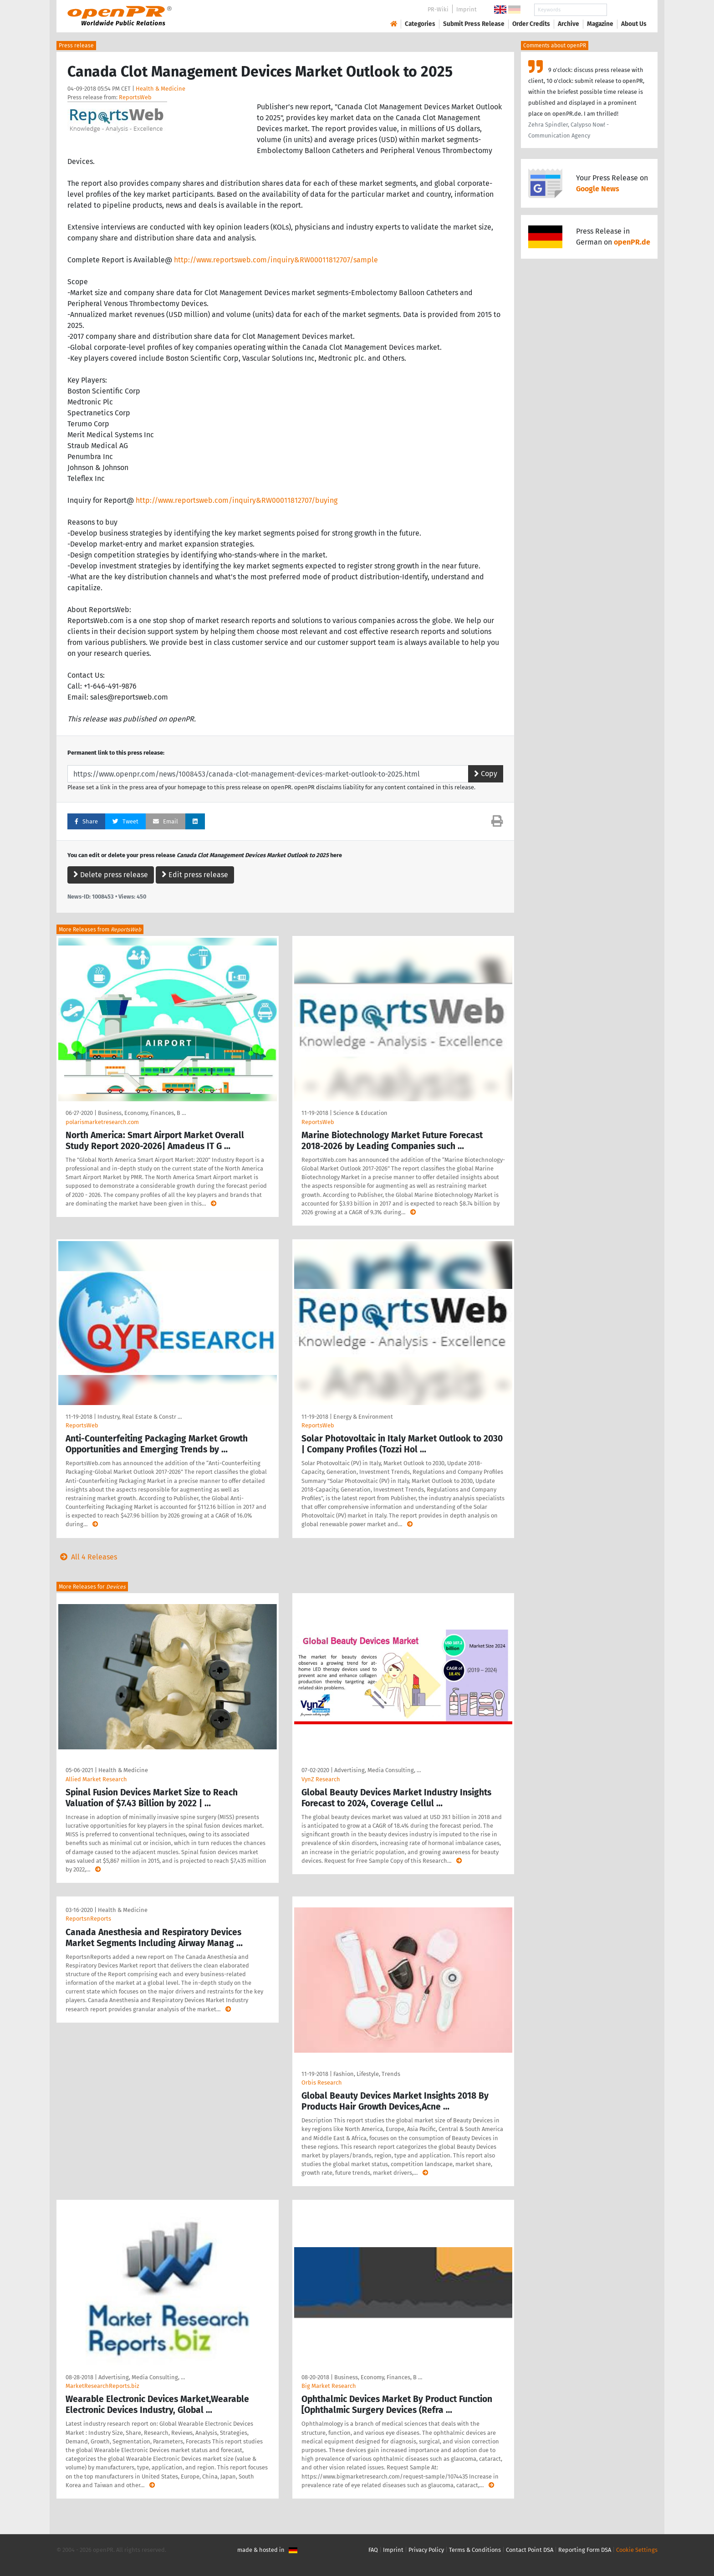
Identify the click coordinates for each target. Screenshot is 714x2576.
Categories (420, 24)
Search (627, 10)
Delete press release (110, 874)
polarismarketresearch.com (102, 1122)
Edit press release (195, 874)
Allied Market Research (96, 1779)
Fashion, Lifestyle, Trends (366, 2073)
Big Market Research (328, 2385)
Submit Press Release (474, 24)
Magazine (600, 24)
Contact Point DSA (529, 2549)
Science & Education (360, 1112)
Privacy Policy (426, 2549)
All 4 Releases (86, 1557)
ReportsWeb (135, 97)
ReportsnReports (88, 1918)
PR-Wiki (438, 9)
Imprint (466, 9)
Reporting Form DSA (584, 2549)
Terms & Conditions (475, 2549)
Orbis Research (321, 2082)
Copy (485, 773)
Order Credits (531, 24)
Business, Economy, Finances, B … (142, 1112)
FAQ (373, 2549)
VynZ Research (320, 1779)
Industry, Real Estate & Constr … (139, 1416)
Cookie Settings (637, 2549)
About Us (634, 24)
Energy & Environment (363, 1416)
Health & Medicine (160, 88)
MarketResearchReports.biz (102, 2385)
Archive (568, 24)
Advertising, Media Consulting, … (377, 1770)
